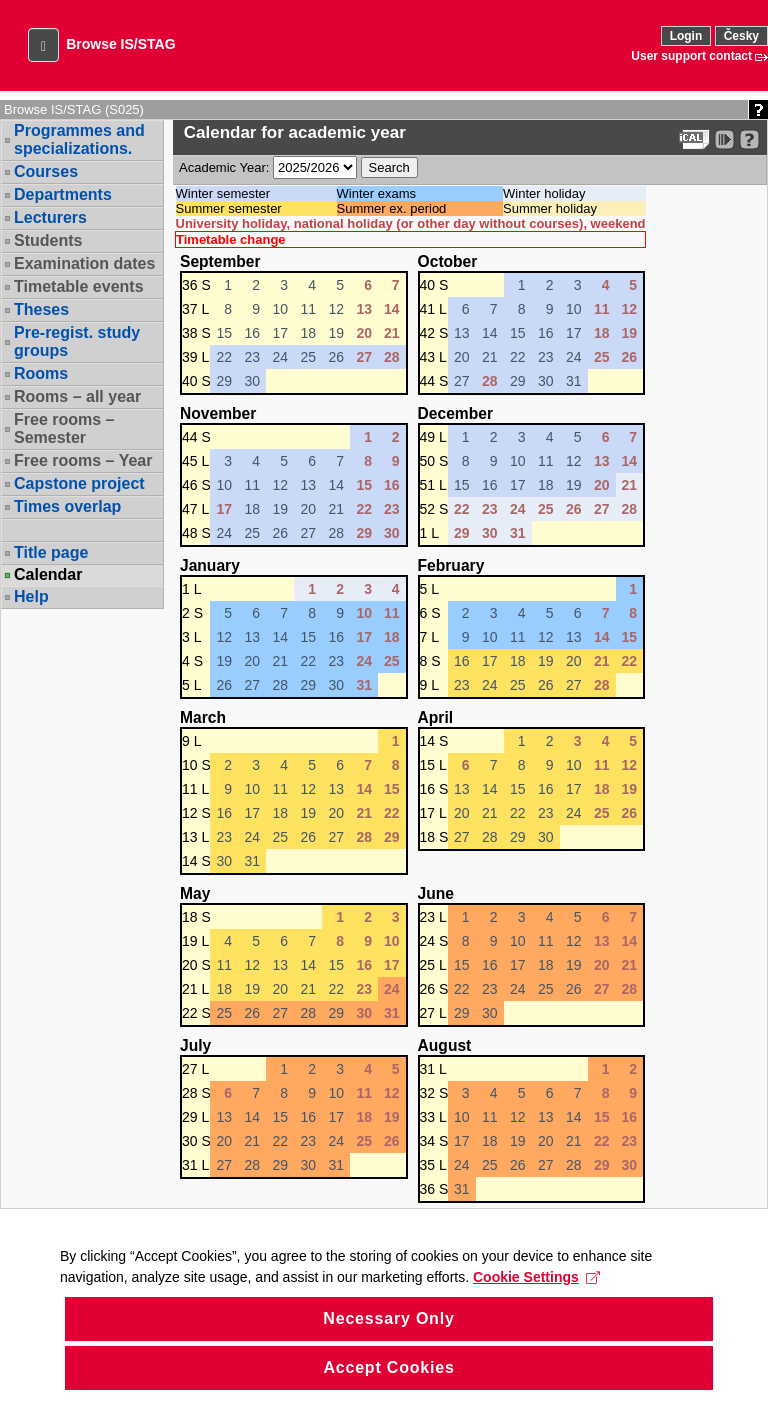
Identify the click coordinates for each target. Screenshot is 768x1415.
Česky (741, 36)
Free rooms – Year (83, 460)
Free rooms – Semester (64, 428)
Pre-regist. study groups (77, 341)
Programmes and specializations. (79, 139)
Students (48, 240)
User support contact (691, 56)
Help (31, 596)
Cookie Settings (536, 1305)
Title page (51, 552)
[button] (43, 45)
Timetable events (79, 286)
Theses (41, 309)
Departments (63, 194)
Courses (46, 171)
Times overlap (67, 506)
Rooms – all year (77, 396)
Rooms (41, 373)
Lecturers (50, 217)
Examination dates (84, 263)
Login (686, 36)
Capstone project (79, 483)
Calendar (48, 575)
